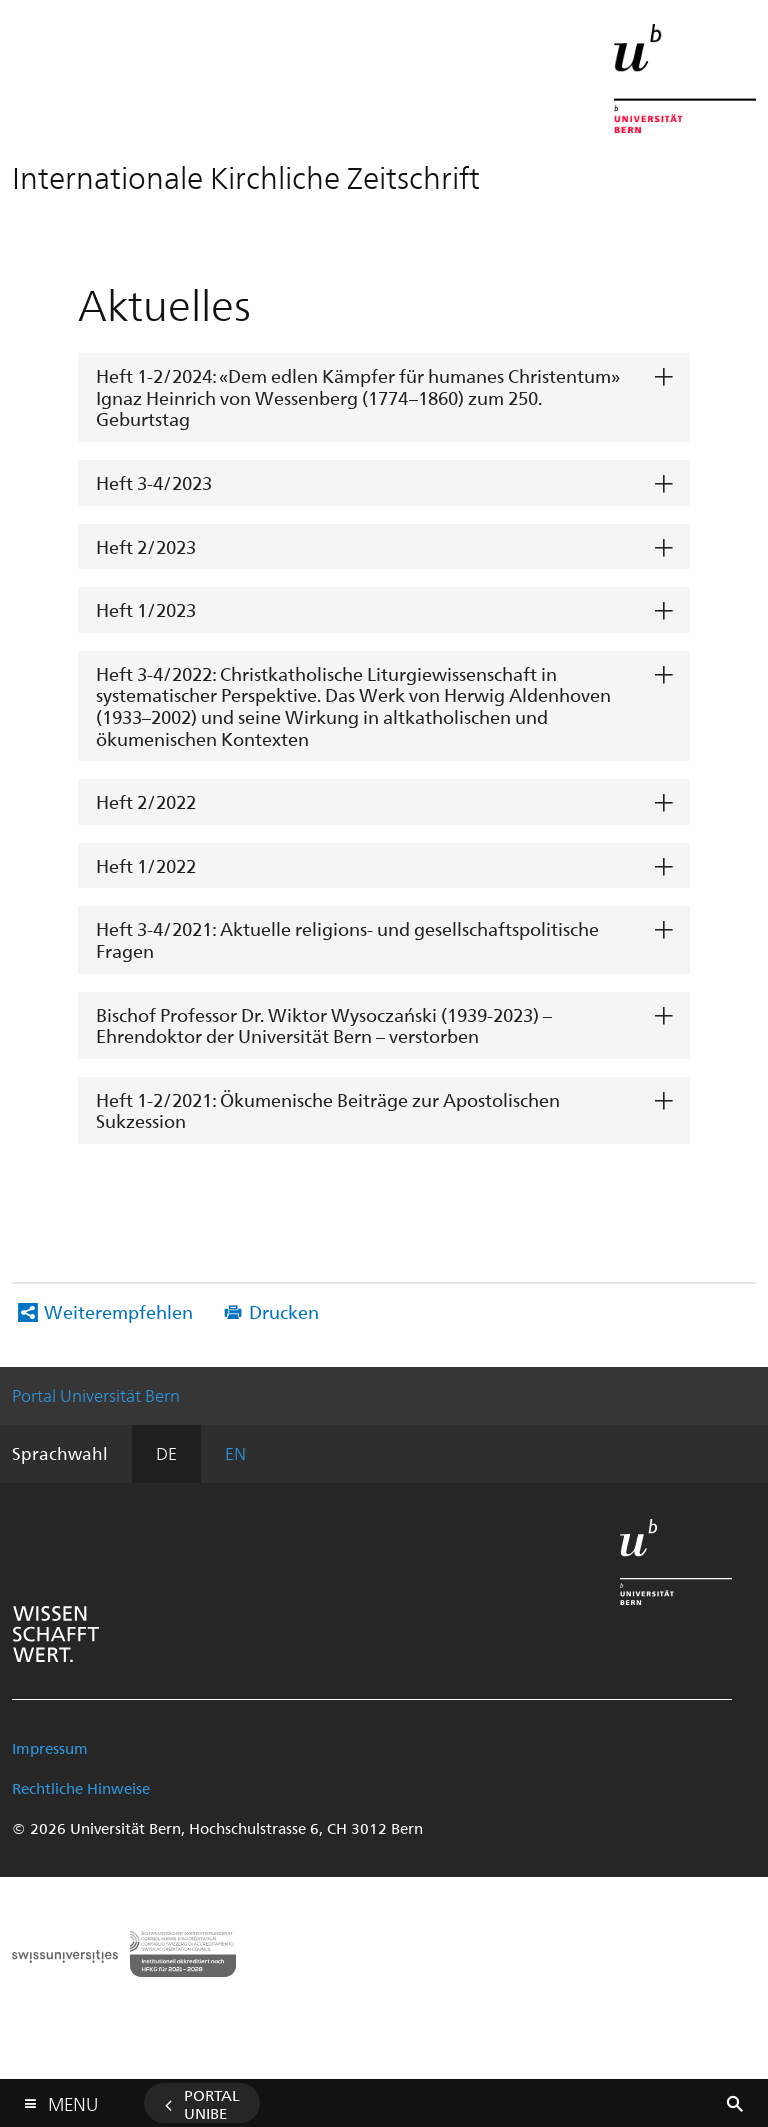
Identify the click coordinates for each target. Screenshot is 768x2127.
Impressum (50, 1748)
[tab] (384, 398)
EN (235, 1453)
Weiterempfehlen (118, 1311)
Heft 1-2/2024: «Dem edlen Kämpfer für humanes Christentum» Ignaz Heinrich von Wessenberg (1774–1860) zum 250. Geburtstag (358, 397)
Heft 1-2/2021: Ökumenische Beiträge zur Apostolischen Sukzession (328, 1110)
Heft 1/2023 (146, 609)
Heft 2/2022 (146, 801)
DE (166, 1453)
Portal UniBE (212, 2104)
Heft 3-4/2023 (154, 482)
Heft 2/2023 (146, 546)
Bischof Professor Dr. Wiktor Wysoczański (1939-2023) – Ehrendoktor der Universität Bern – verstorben (324, 1025)
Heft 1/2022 (146, 865)
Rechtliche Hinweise (81, 1788)
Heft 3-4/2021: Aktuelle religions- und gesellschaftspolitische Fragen (347, 939)
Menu (73, 2099)
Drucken (284, 1311)
